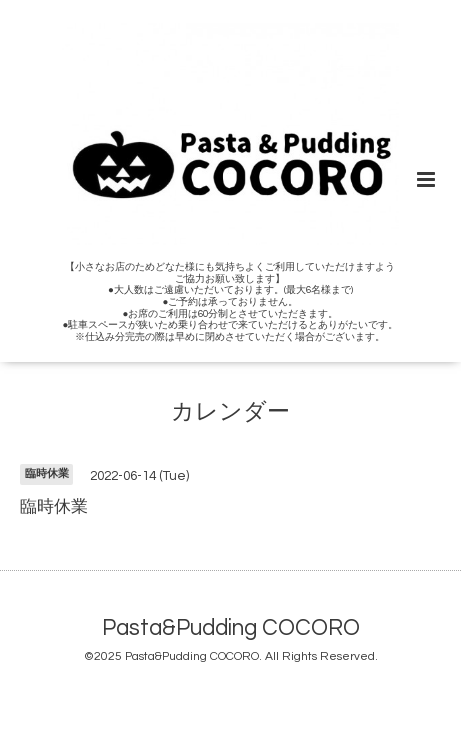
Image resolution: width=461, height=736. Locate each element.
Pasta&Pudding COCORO (231, 628)
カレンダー (230, 412)
